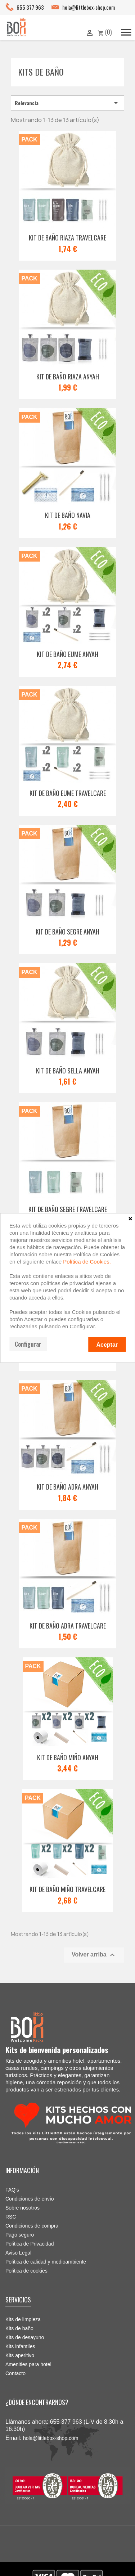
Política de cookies (26, 2271)
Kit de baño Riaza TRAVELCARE (67, 237)
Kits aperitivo (19, 2355)
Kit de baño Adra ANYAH (67, 1486)
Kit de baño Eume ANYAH (67, 654)
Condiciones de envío (29, 2199)
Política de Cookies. (87, 1261)
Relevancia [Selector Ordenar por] (67, 103)
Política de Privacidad (29, 2244)
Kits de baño (41, 71)
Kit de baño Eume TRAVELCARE (68, 793)
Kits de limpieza (23, 2319)
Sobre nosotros (22, 2208)
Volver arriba (94, 1955)
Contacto (15, 2373)
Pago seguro (19, 2235)
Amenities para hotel (28, 2364)
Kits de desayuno (24, 2337)
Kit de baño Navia (67, 515)
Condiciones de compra (31, 2226)
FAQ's (12, 2190)
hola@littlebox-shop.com (88, 7)
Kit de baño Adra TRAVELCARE (68, 1625)
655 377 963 (30, 7)
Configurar (28, 1344)
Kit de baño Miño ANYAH (67, 1757)
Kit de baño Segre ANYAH (67, 931)
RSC (10, 2217)
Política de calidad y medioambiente (45, 2262)
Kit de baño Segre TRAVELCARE (67, 1209)
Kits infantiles (20, 2346)
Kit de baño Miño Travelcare (67, 1889)
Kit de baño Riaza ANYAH (67, 376)
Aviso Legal (18, 2253)
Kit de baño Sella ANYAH (67, 1070)
